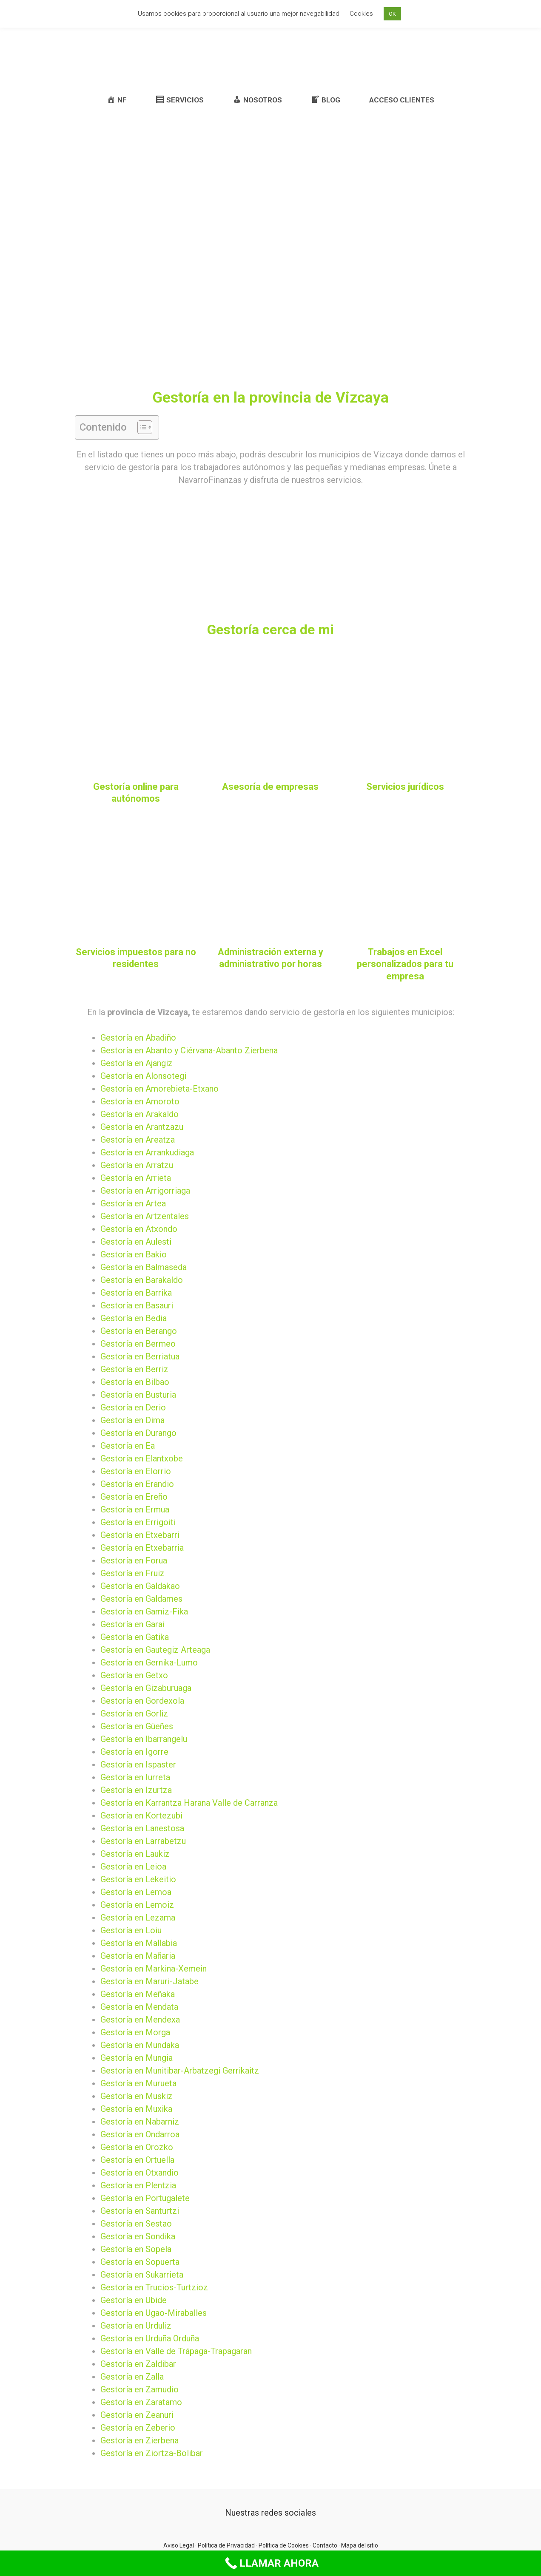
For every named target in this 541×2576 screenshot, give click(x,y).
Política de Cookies (284, 2545)
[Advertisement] (270, 325)
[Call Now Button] (270, 2563)
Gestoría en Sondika (137, 2236)
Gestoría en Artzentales (144, 1216)
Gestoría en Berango (138, 1331)
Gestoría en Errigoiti (138, 1522)
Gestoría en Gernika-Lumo (149, 1662)
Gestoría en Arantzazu (141, 1127)
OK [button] (392, 14)
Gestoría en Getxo (134, 1675)
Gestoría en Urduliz (135, 2326)
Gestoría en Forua (133, 1560)
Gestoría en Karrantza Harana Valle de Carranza (189, 1803)
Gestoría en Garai (132, 1624)
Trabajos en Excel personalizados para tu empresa (405, 964)
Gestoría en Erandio (137, 1484)
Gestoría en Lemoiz (137, 1905)
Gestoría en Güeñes (136, 1726)
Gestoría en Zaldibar (138, 2364)
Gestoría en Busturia (138, 1395)
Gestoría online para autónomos (136, 792)
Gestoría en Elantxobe (141, 1458)
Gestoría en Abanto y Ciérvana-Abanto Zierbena (189, 1050)
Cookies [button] (361, 13)
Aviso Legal (178, 2545)
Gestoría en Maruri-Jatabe (149, 1981)
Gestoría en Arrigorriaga (145, 1191)
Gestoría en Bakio (133, 1254)
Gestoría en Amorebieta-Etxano (159, 1089)
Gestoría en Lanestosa (142, 1828)
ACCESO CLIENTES (401, 100)
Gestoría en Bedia (133, 1318)
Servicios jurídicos (405, 786)
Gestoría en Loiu (131, 1930)
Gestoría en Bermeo (138, 1344)
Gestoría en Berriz (134, 1369)
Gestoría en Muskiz (136, 2096)
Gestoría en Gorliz (134, 1713)
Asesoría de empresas (270, 786)
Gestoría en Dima (132, 1420)
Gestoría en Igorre (134, 1752)
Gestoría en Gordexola (142, 1701)
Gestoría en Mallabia (138, 1943)
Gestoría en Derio (133, 1407)
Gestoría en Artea (133, 1203)
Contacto (325, 2545)
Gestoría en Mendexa (140, 2019)
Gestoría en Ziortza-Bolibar (151, 2453)
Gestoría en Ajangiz (136, 1063)
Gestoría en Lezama (137, 1917)
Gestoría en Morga (135, 2032)
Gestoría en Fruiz (132, 1573)
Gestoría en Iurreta (135, 1777)
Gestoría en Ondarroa (139, 2134)
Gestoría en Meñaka (137, 1994)
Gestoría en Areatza (137, 1140)
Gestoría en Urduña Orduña (149, 2338)
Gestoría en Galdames (141, 1599)
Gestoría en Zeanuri (137, 2415)
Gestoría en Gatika (134, 1637)
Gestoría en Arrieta (135, 1178)
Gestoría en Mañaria (137, 1956)
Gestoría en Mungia (136, 2058)
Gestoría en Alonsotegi (143, 1076)
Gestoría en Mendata (139, 2007)
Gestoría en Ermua (134, 1509)
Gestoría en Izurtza (136, 1790)
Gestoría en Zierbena (139, 2440)
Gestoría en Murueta (138, 2083)
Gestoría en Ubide (133, 2300)
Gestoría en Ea (127, 1446)
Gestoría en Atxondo (138, 1229)
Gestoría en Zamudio (139, 2389)
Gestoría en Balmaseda (143, 1267)
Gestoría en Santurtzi (139, 2211)
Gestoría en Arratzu (136, 1165)
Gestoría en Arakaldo (139, 1114)
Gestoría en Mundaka (139, 2045)
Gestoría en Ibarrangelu (143, 1739)
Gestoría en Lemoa (135, 1892)
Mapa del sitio (359, 2545)
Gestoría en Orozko (136, 2147)
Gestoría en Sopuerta (139, 2262)
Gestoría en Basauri (136, 1305)
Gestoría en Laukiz (135, 1854)
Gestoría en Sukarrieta (141, 2275)
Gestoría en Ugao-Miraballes (153, 2313)
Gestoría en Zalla (132, 2377)
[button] (140, 427)
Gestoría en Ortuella (137, 2160)
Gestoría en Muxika (136, 2109)
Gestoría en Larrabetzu (143, 1841)
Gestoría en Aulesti (135, 1242)
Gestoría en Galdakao (140, 1586)
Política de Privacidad (226, 2545)
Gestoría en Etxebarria (142, 1548)
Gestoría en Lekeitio (138, 1879)
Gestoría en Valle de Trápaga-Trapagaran (176, 2351)
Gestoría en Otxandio (139, 2172)
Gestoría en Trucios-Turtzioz (154, 2287)
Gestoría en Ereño (134, 1497)
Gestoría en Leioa (133, 1866)
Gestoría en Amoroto (139, 1101)
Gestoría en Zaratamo (141, 2402)
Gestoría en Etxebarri (139, 1535)
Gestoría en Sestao (136, 2224)
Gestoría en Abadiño (138, 1038)
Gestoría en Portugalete (145, 2198)
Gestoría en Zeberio (137, 2428)
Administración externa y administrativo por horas (270, 958)
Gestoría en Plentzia (138, 2185)
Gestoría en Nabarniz (139, 2121)
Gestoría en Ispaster (138, 1764)
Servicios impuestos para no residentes (136, 958)
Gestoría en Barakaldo (141, 1280)
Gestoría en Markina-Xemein (153, 1968)
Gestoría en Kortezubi (141, 1815)
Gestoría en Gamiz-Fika (144, 1611)
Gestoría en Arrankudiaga (147, 1152)
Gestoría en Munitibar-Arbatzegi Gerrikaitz (179, 2070)
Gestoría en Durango (138, 1433)
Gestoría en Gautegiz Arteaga (155, 1650)
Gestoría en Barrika (136, 1293)
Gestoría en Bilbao (134, 1382)
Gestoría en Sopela (135, 2249)
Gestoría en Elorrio (135, 1471)
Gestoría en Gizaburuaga (145, 1688)
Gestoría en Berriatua (139, 1356)
